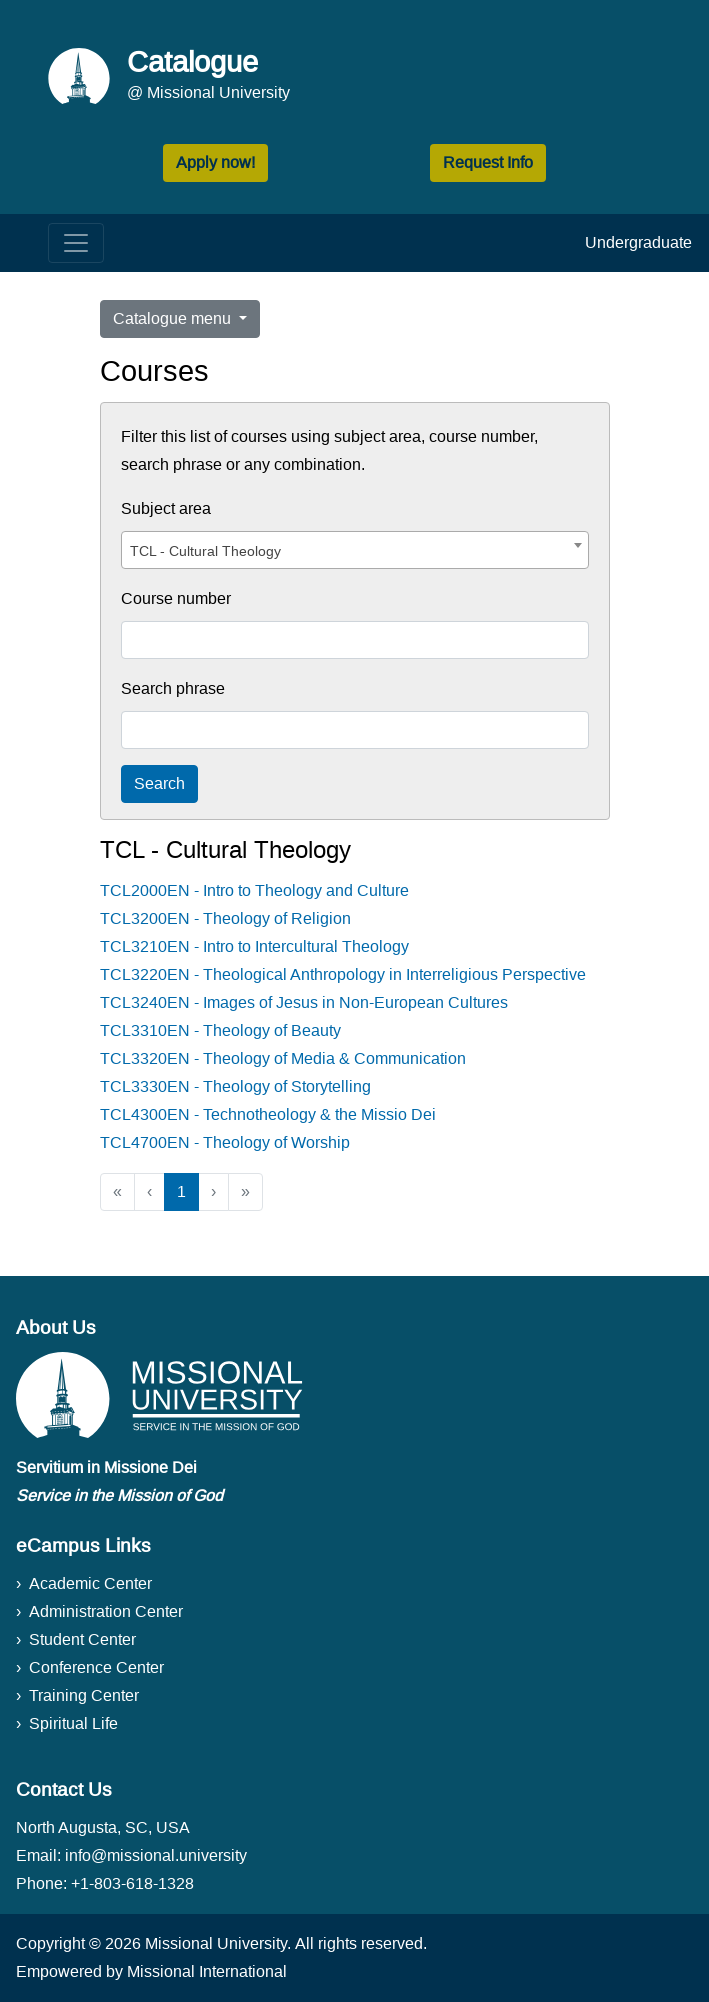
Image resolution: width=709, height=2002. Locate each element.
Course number (176, 598)
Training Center (84, 1695)
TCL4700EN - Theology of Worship (225, 1142)
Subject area (166, 508)
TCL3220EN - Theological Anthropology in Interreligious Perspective (343, 974)
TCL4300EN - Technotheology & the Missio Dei (268, 1114)
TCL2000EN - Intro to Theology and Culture (254, 890)
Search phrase (173, 688)
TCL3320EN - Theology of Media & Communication (283, 1058)
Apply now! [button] (215, 162)
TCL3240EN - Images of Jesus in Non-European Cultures (304, 1002)
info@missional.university (156, 1855)
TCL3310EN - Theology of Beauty (220, 1030)
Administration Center (106, 1611)
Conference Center (96, 1667)
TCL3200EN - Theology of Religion (225, 918)
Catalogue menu (174, 318)
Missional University (216, 1943)
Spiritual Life (73, 1723)
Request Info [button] (488, 162)
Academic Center (90, 1583)
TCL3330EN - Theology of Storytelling (235, 1086)
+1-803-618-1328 (132, 1883)
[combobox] (355, 550)
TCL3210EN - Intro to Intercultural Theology (254, 946)
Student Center (82, 1639)
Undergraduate (638, 242)
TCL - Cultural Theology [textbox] (205, 551)
